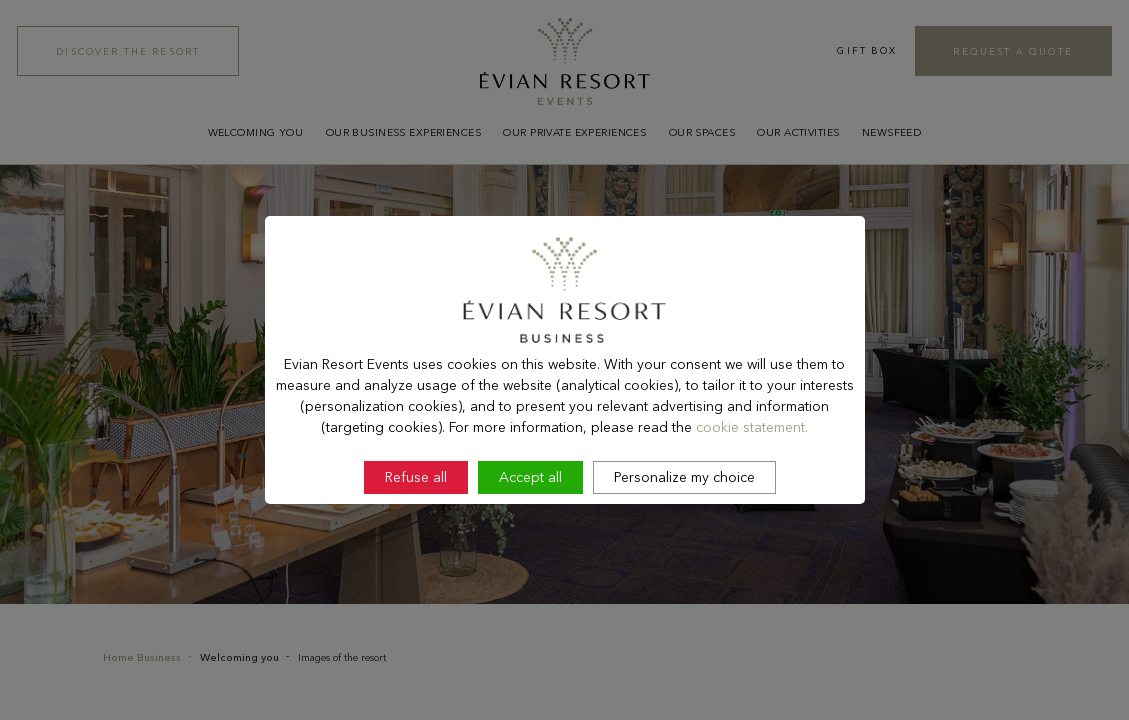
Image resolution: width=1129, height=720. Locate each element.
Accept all (530, 531)
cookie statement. (752, 480)
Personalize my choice (684, 531)
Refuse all (416, 531)
